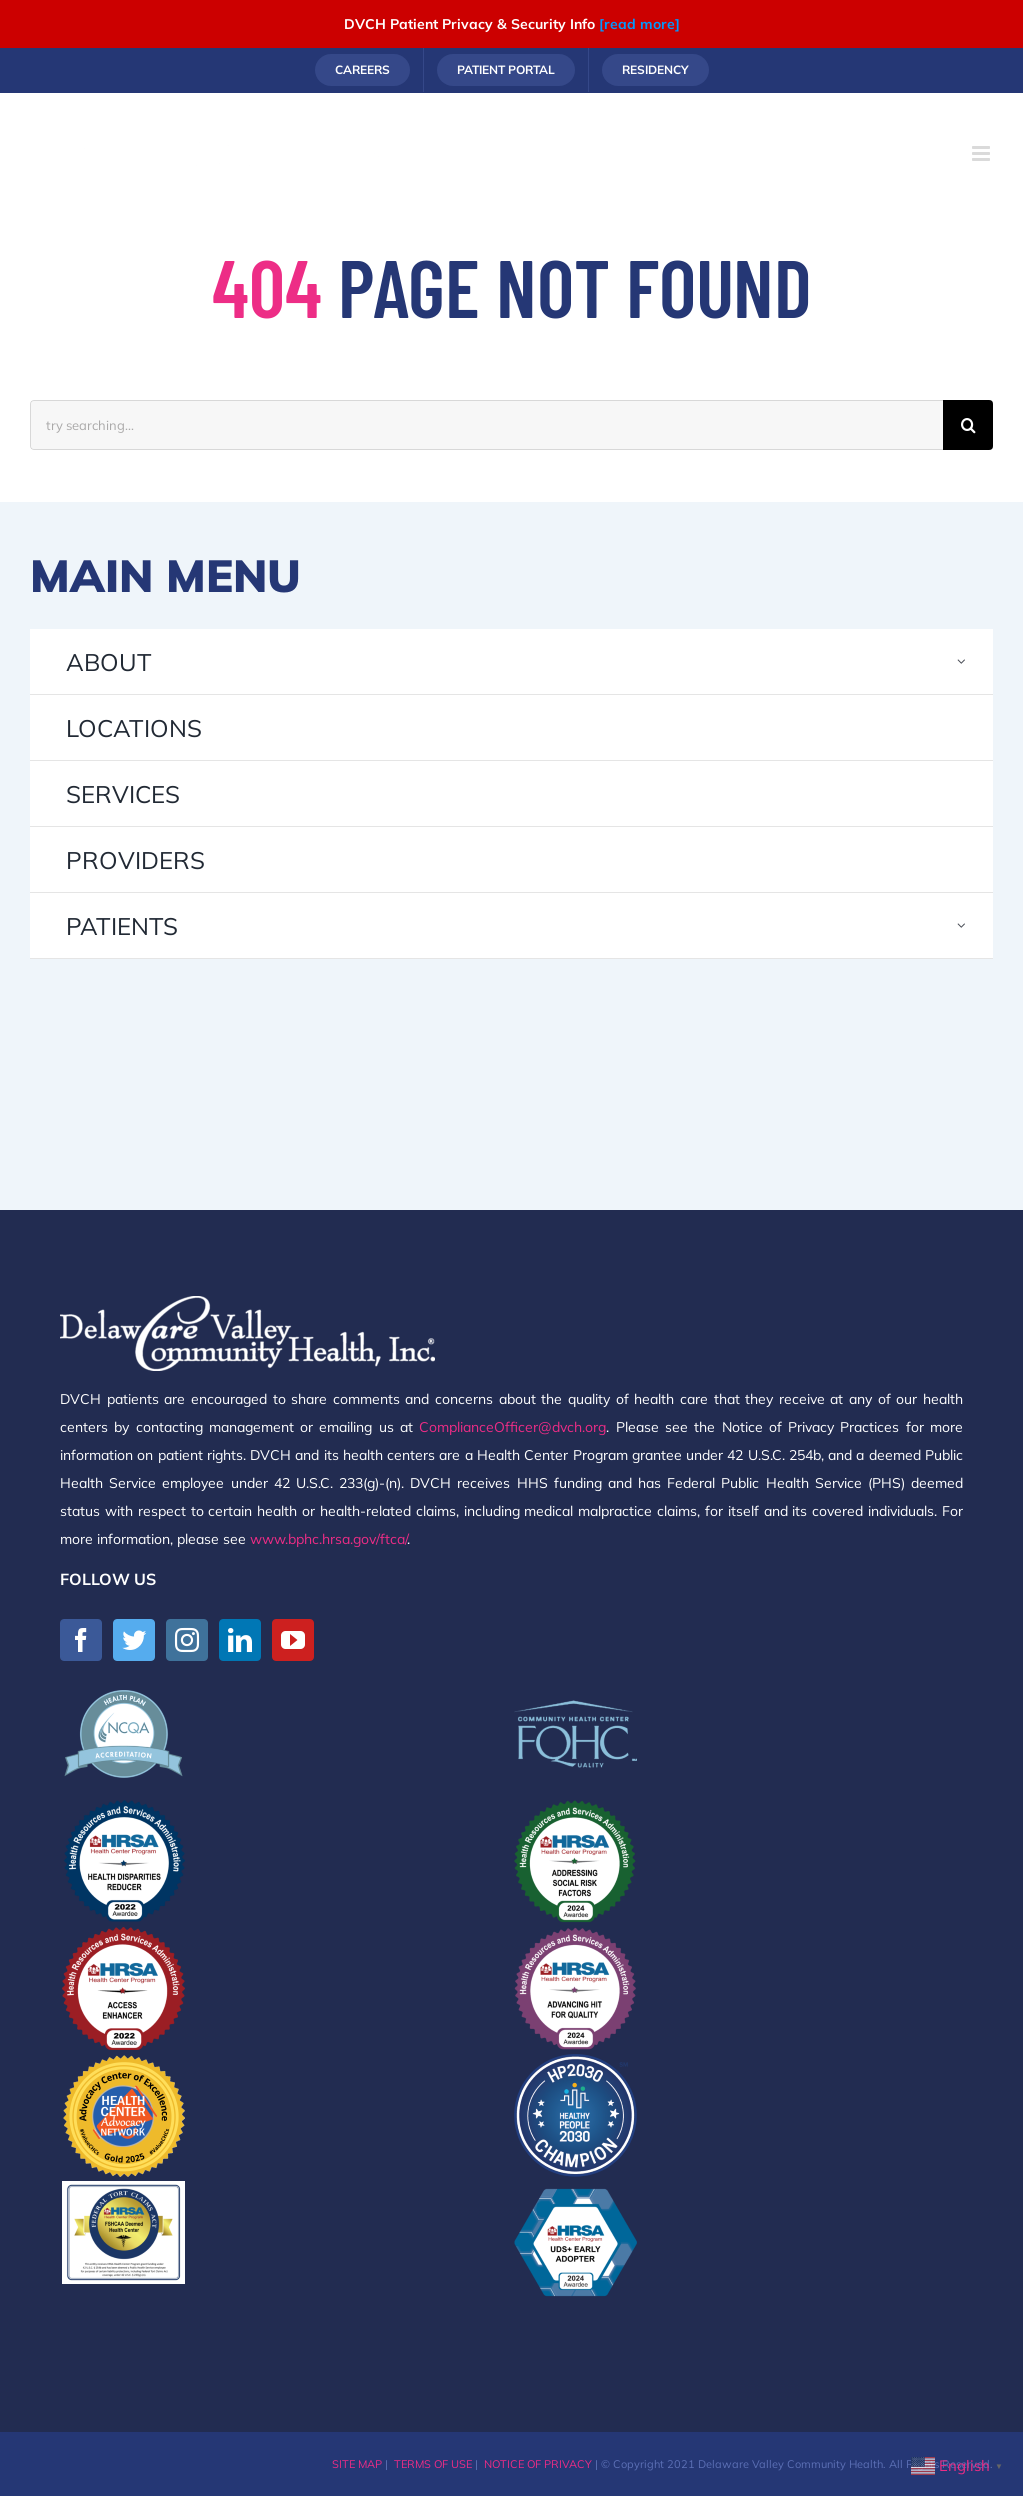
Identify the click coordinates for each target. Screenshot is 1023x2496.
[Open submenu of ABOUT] (962, 661)
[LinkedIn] (240, 1640)
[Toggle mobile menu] (982, 153)
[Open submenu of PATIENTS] (962, 925)
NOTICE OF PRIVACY (538, 2464)
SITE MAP (357, 2464)
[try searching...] (486, 425)
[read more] (639, 24)
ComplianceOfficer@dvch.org (512, 1427)
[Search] (968, 425)
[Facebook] (81, 1640)
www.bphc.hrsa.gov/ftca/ (328, 1539)
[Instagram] (187, 1640)
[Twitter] (134, 1640)
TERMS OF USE (433, 2464)
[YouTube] (293, 1640)
